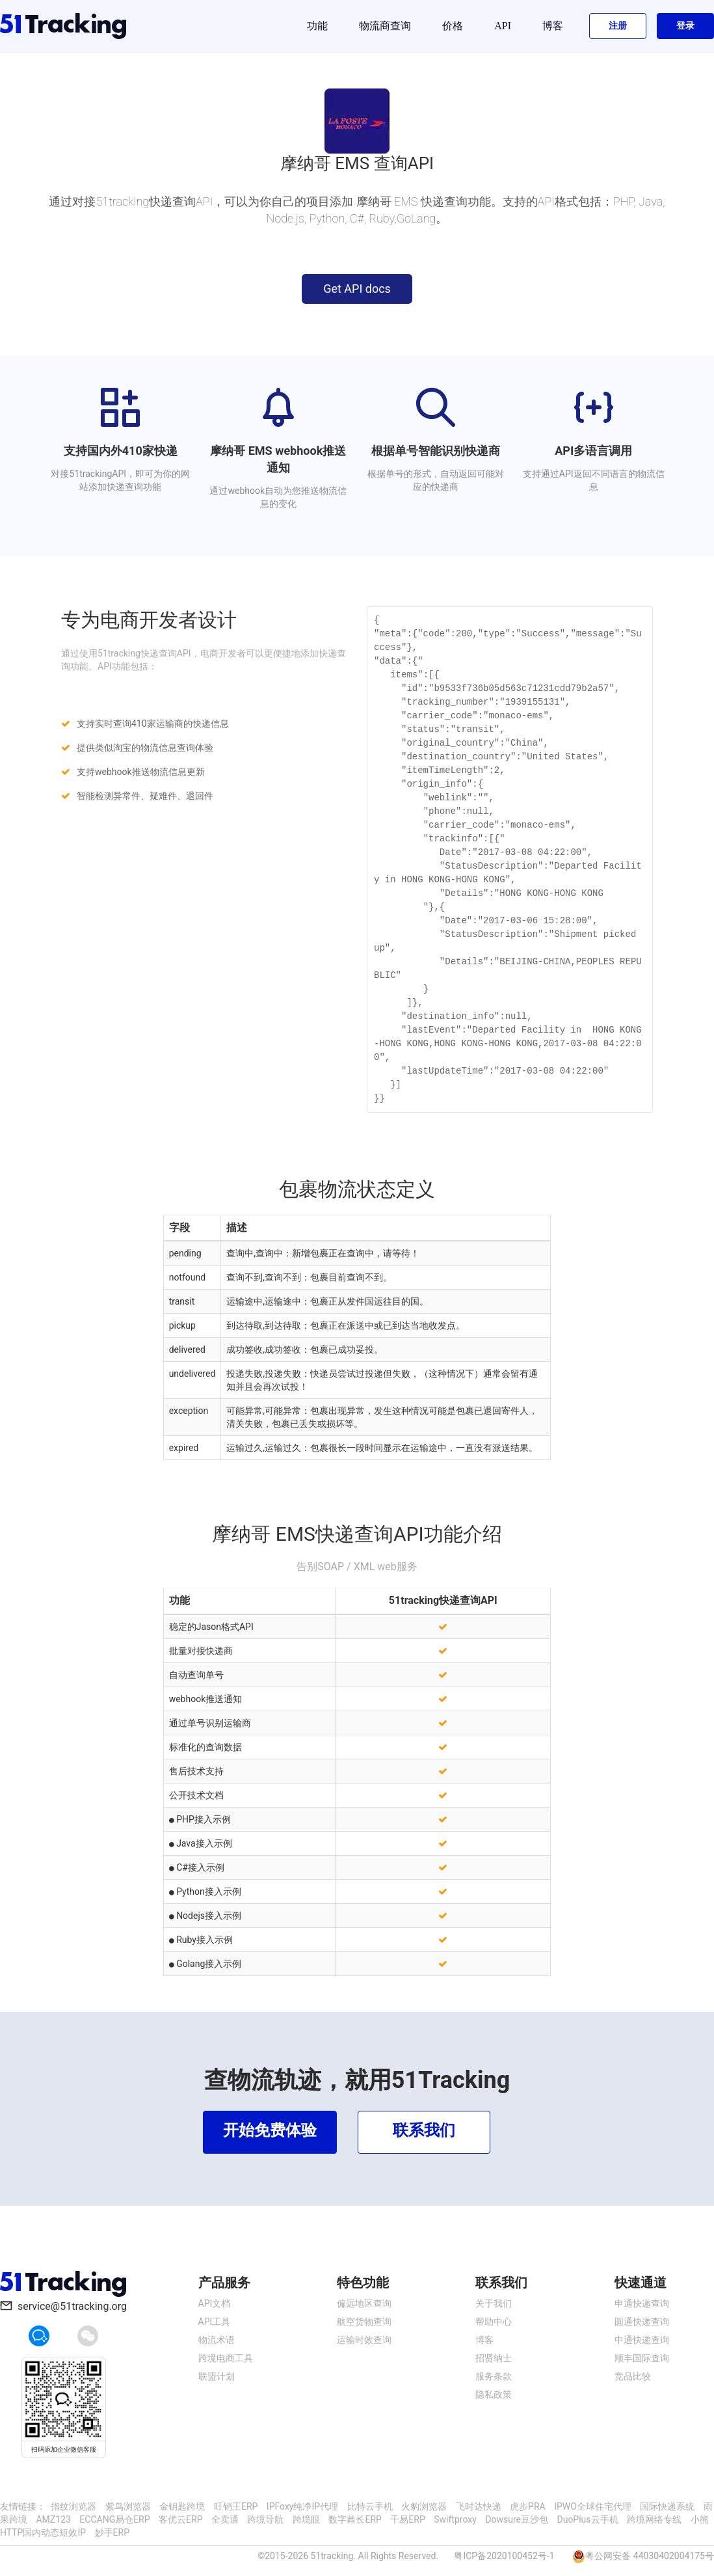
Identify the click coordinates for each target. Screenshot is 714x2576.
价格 (452, 25)
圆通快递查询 (642, 2321)
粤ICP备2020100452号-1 (504, 2556)
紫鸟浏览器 (128, 2506)
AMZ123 (53, 2519)
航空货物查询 (364, 2321)
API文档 (214, 2303)
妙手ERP (112, 2532)
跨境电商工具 (225, 2358)
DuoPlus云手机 (587, 2519)
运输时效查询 (364, 2340)
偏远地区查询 (364, 2303)
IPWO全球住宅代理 (592, 2506)
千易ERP (407, 2519)
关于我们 (493, 2303)
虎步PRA (528, 2506)
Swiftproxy (455, 2519)
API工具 (214, 2321)
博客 (552, 25)
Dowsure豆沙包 (516, 2519)
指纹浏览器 (73, 2506)
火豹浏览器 (424, 2506)
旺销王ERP (236, 2506)
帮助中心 (493, 2321)
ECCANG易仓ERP (114, 2519)
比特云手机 (370, 2506)
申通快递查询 (642, 2303)
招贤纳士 (493, 2358)
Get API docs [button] (357, 288)
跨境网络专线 (654, 2519)
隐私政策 (493, 2394)
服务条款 (493, 2376)
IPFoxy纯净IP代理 (302, 2506)
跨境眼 (306, 2519)
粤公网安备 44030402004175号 (649, 2556)
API (502, 25)
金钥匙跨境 (182, 2506)
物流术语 (216, 2340)
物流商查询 (385, 25)
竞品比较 (633, 2376)
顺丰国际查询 (642, 2358)
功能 (317, 25)
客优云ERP (180, 2519)
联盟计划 (216, 2376)
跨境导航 (265, 2519)
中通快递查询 (642, 2340)
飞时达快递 (478, 2506)
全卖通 (225, 2519)
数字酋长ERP (354, 2519)
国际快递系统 (667, 2506)
